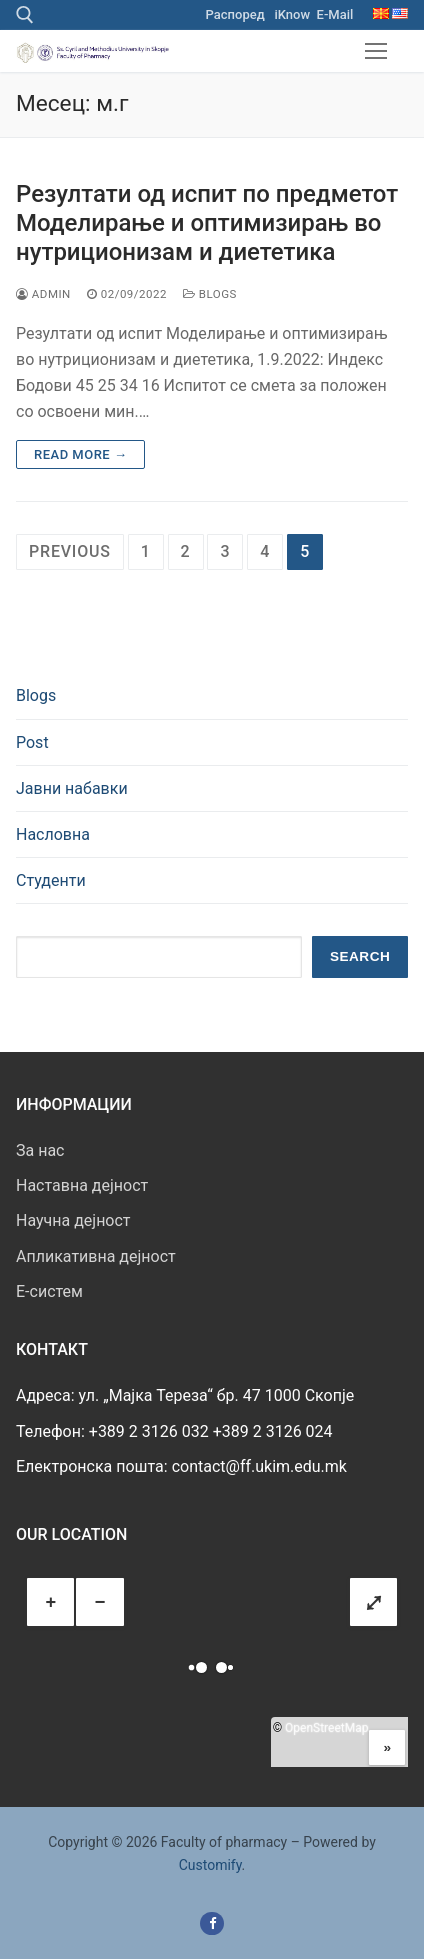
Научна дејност (73, 1220)
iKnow (292, 14)
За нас (40, 1150)
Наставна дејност (82, 1185)
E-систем (49, 1291)
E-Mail (335, 14)
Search (360, 956)
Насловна (53, 834)
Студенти (51, 880)
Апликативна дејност (96, 1256)
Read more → (80, 454)
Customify (210, 1865)
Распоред (235, 14)
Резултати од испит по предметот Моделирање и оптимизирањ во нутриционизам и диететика (207, 223)
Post (32, 742)
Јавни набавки (72, 788)
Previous (70, 551)
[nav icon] (376, 51)
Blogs (210, 294)
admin (43, 294)
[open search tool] (25, 15)
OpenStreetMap (326, 1728)
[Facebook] (211, 1923)
